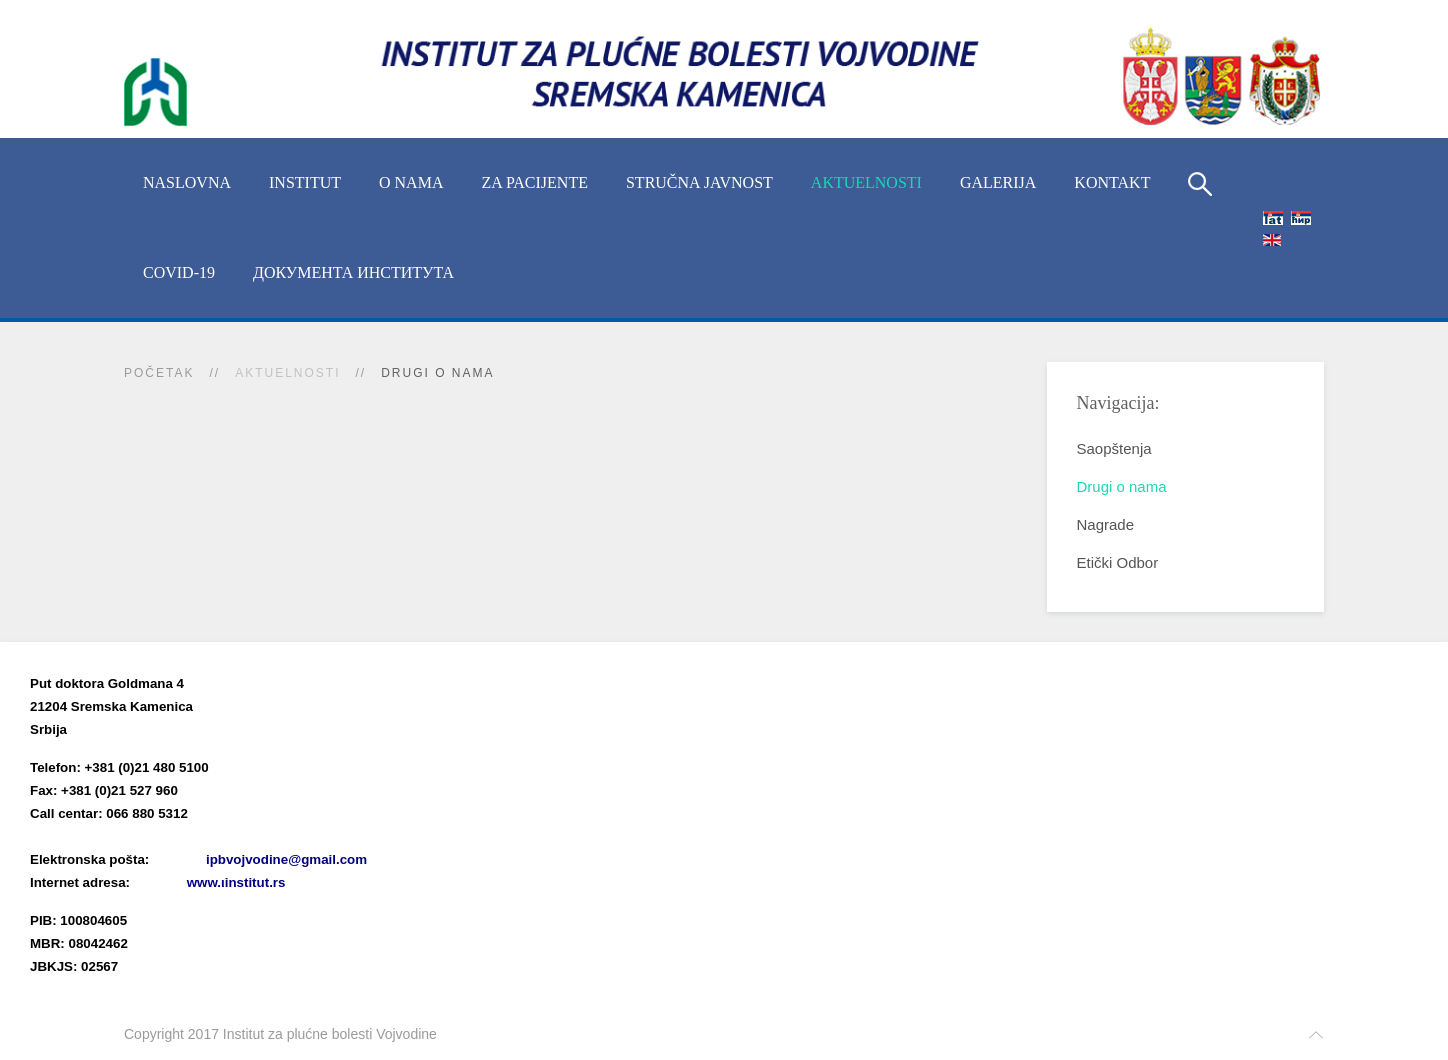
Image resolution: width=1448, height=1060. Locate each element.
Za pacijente (534, 182)
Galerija (998, 182)
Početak (159, 373)
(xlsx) (241, 836)
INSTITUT (305, 182)
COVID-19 (179, 272)
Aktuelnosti (866, 182)
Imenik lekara (125, 836)
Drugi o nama (1122, 486)
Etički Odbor (1118, 562)
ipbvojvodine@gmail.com (286, 859)
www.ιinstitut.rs (236, 882)
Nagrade (1106, 524)
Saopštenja (1114, 448)
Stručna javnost (699, 182)
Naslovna (187, 182)
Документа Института (353, 272)
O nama (411, 182)
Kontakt (1112, 182)
